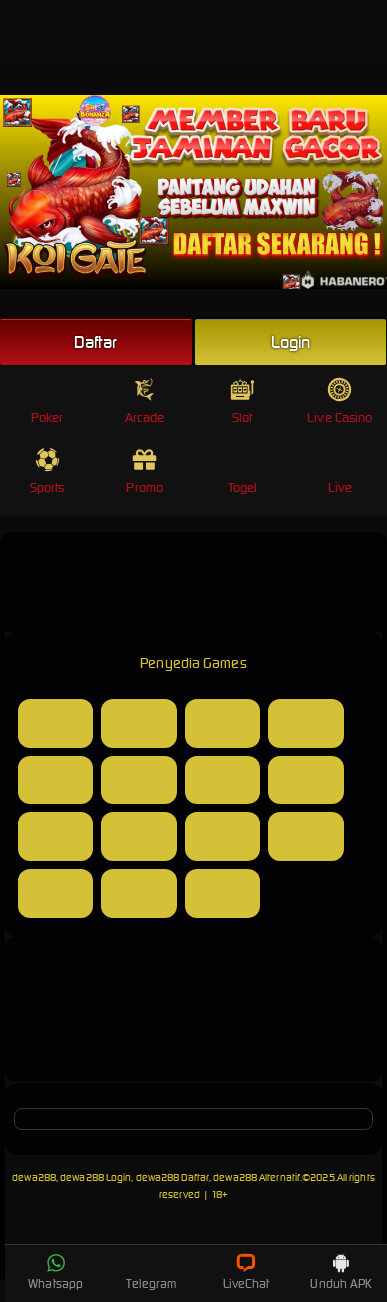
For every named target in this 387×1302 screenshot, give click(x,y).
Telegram (151, 1272)
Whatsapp (55, 1272)
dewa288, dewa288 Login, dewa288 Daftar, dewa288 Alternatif (156, 1177)
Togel (243, 471)
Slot (242, 401)
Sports (47, 471)
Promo (144, 471)
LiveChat (246, 1272)
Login (291, 342)
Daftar (96, 342)
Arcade (145, 401)
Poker (47, 401)
